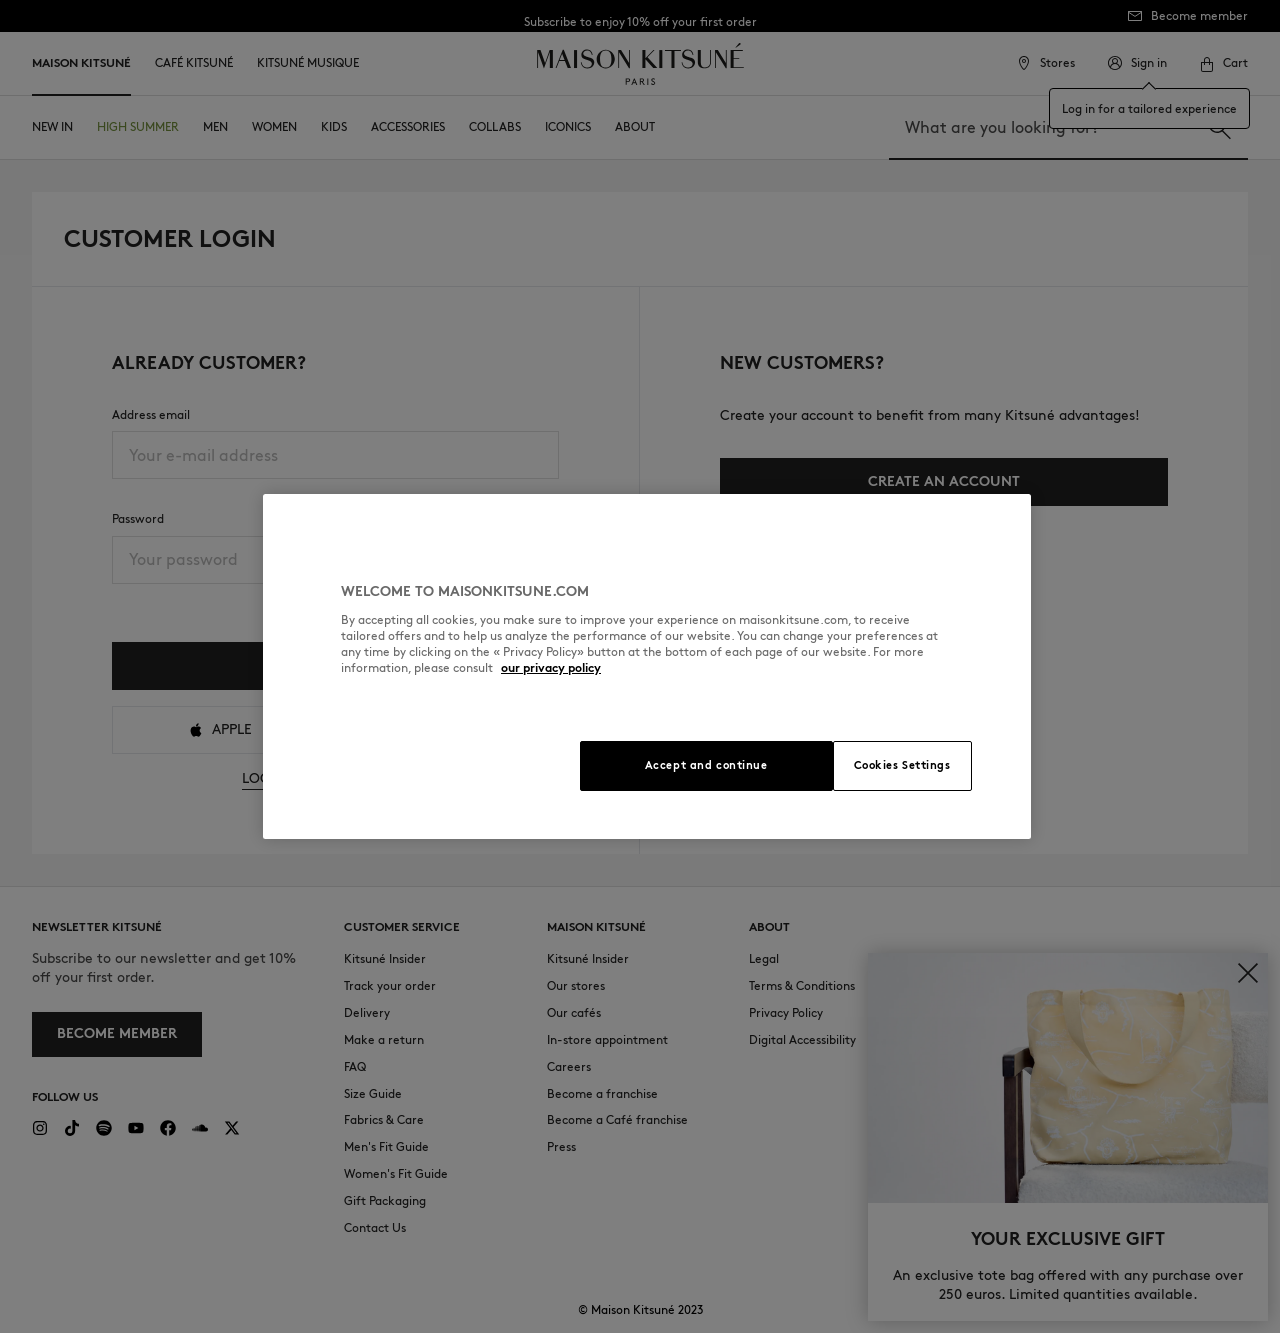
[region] (647, 666)
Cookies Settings (902, 765)
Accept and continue (706, 765)
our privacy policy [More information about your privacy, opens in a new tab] (551, 667)
